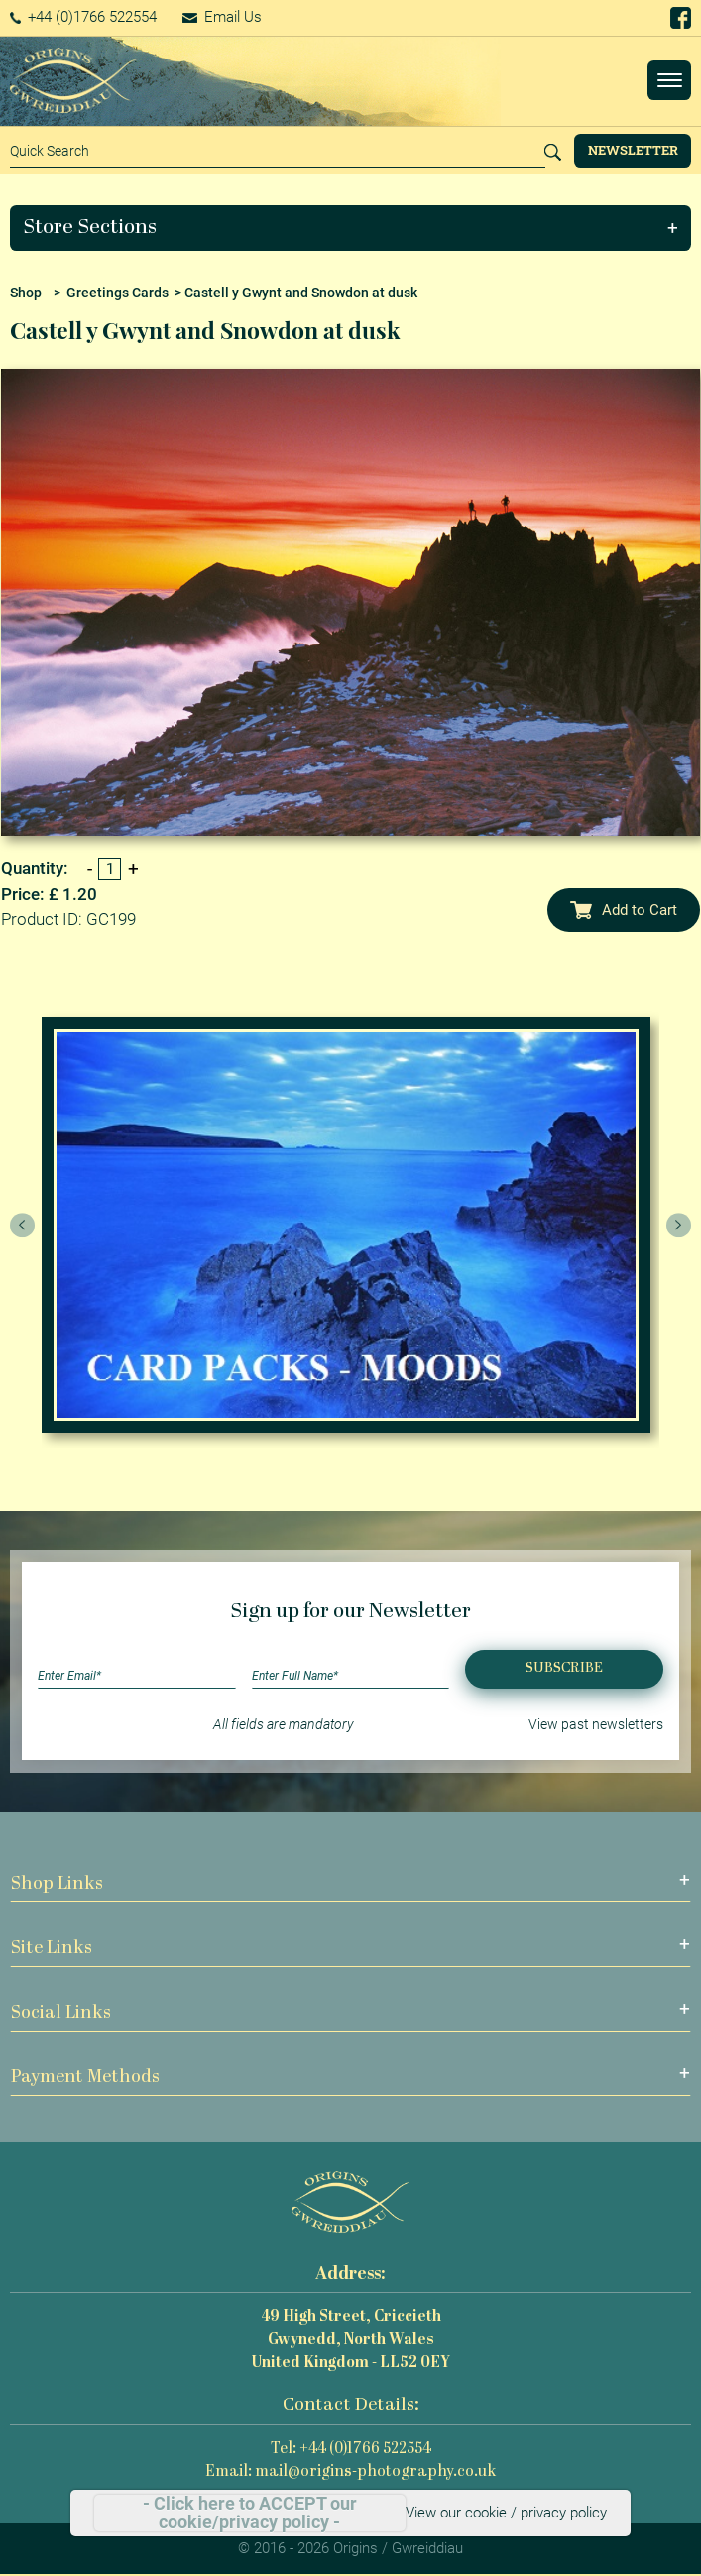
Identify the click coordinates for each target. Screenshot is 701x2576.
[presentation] (23, 1225)
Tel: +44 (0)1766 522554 (351, 2449)
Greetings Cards (117, 292)
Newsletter (633, 150)
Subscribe (564, 1668)
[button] (351, 228)
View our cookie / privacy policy (506, 2512)
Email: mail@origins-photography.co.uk (350, 2472)
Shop (26, 292)
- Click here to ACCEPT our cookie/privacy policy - (250, 2513)
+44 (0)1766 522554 (84, 17)
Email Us (222, 17)
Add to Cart (623, 910)
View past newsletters (595, 1724)
